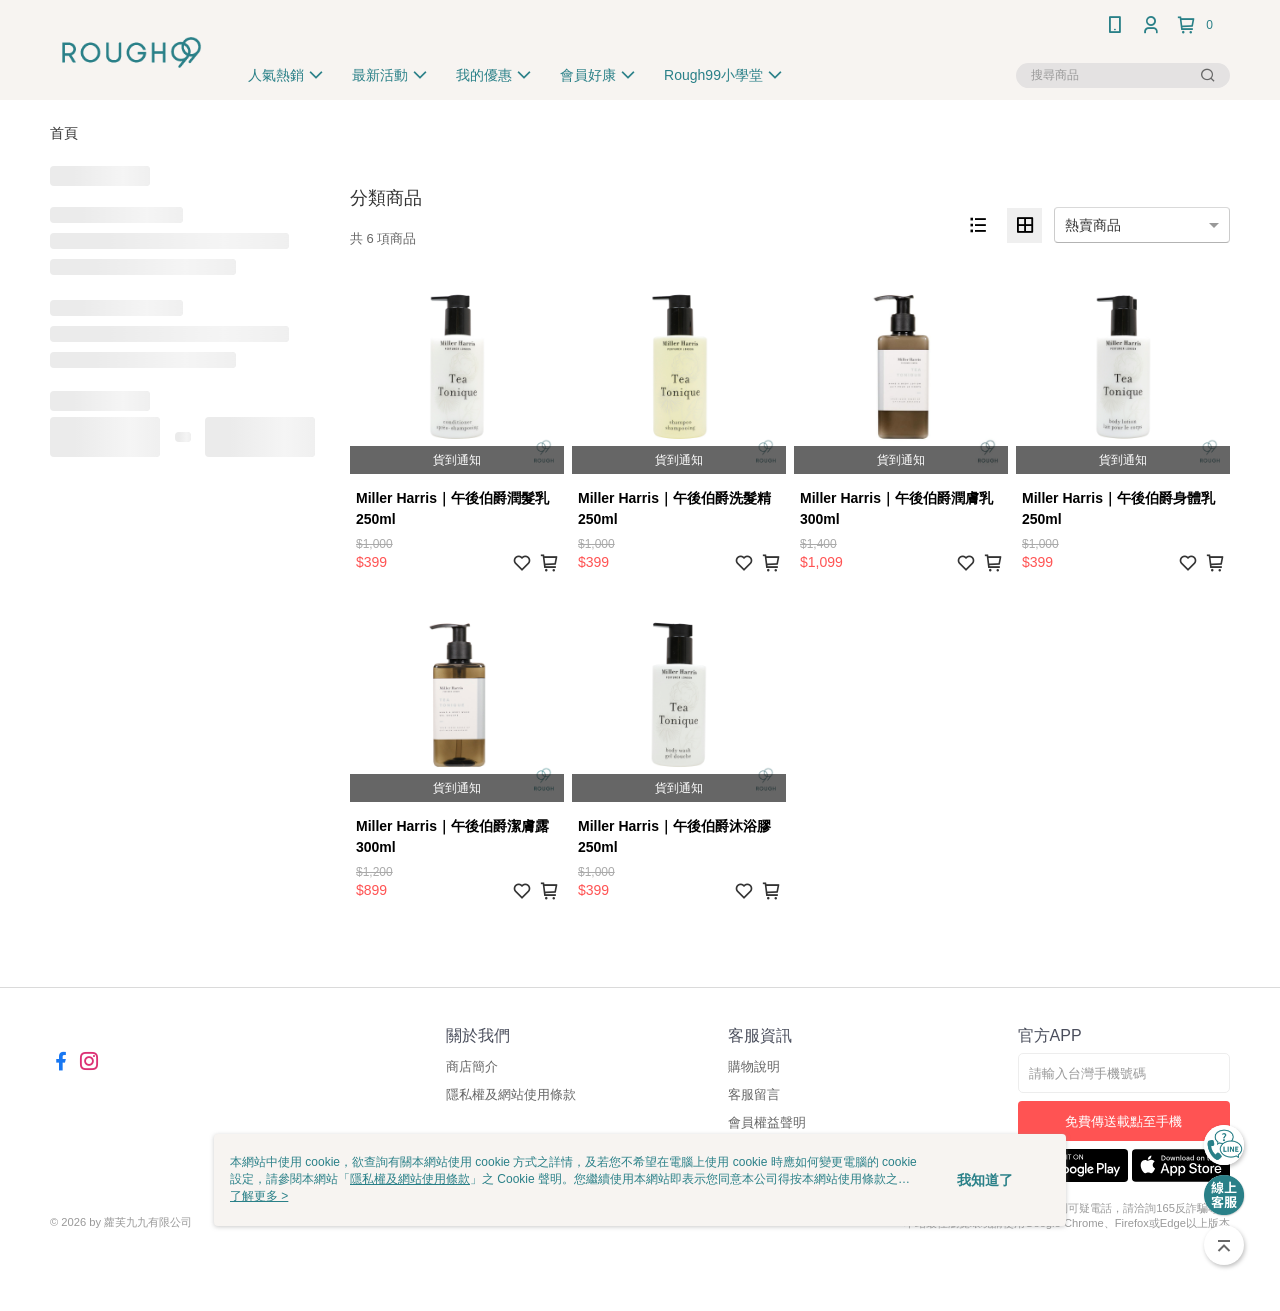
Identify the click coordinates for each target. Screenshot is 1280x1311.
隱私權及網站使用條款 (511, 1094)
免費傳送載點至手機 (1123, 1121)
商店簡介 (472, 1066)
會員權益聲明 (767, 1122)
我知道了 (985, 1180)
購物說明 (754, 1066)
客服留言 (754, 1094)
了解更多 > (259, 1196)
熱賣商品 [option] (1093, 225)
